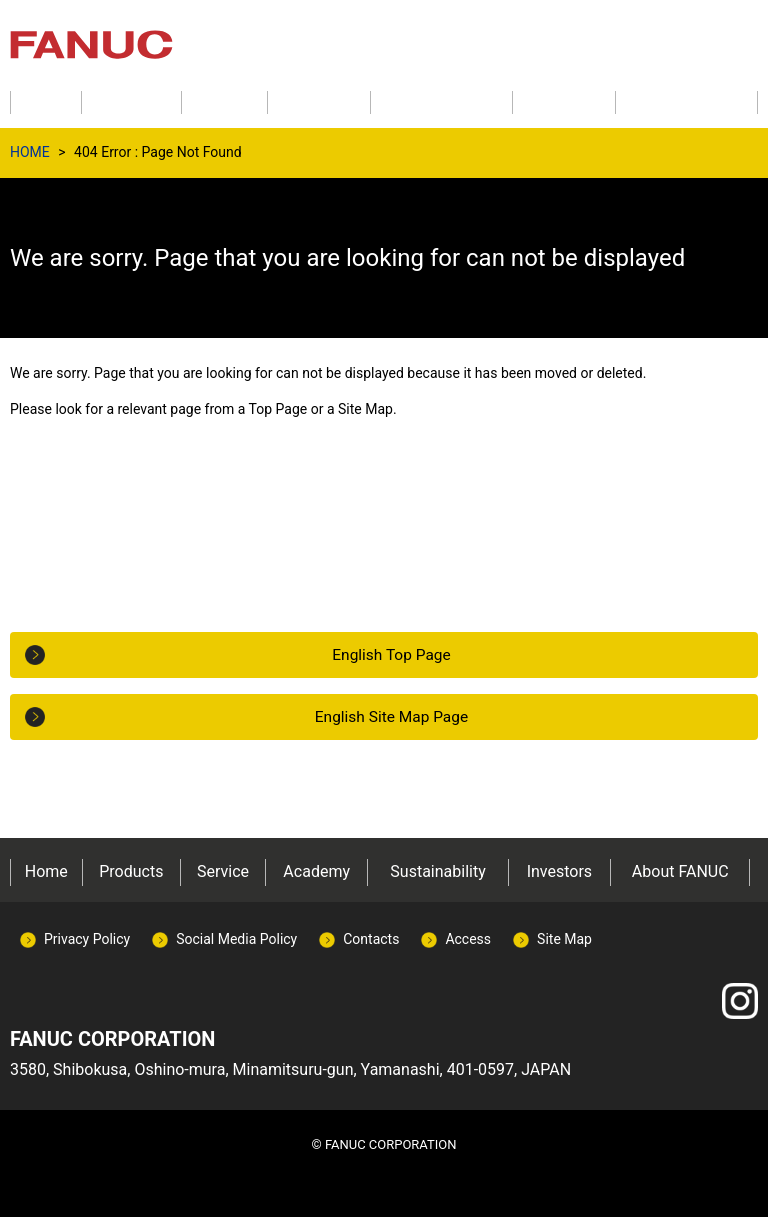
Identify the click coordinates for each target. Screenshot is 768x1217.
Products (131, 871)
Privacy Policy (87, 939)
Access (468, 939)
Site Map (564, 939)
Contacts (371, 939)
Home (46, 871)
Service (223, 871)
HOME (30, 152)
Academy (316, 871)
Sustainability (437, 871)
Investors (559, 871)
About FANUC (680, 871)
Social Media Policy (236, 939)
